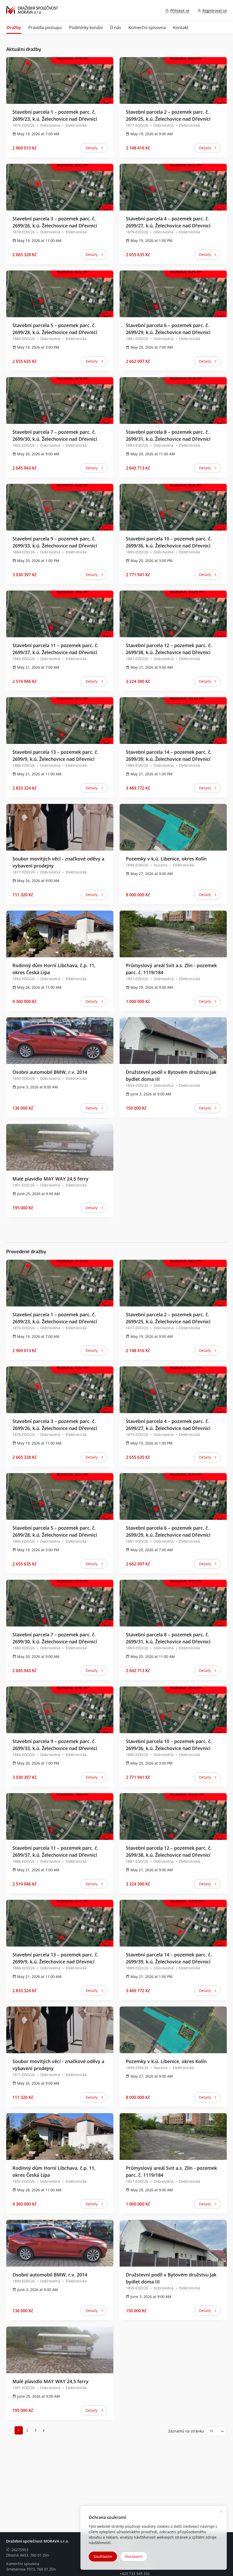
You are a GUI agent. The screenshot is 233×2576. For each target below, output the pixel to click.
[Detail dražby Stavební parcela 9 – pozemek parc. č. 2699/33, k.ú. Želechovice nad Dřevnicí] (59, 507)
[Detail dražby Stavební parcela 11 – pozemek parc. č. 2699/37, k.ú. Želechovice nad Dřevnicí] (59, 614)
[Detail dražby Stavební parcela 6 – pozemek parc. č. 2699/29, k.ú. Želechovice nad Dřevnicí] (173, 293)
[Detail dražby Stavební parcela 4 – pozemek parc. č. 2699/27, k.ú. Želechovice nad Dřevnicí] (173, 187)
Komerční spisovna (147, 27)
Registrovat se (214, 10)
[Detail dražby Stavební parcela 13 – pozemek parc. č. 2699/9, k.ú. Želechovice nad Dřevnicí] (59, 720)
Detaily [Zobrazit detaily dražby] (96, 149)
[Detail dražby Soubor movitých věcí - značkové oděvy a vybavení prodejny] (59, 827)
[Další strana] (43, 2430)
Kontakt (180, 27)
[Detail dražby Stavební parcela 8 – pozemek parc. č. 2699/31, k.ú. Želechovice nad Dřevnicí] (173, 400)
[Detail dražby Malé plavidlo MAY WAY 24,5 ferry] (59, 1147)
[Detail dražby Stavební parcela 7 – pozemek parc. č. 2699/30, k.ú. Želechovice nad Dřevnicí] (59, 400)
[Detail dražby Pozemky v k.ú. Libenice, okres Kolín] (173, 827)
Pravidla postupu (45, 27)
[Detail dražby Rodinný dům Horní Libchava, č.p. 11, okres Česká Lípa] (59, 934)
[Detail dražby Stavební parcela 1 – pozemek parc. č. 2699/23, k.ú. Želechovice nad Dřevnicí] (59, 80)
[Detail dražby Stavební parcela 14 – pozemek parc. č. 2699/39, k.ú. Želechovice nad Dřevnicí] (173, 720)
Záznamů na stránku (186, 2431)
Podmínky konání (86, 27)
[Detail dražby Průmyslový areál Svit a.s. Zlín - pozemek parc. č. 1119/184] (173, 934)
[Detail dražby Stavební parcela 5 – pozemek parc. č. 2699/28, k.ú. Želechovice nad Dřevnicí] (59, 293)
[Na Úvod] (32, 10)
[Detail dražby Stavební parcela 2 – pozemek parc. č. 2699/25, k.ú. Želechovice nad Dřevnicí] (173, 80)
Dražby (14, 27)
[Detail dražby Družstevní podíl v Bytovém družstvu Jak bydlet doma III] (173, 1040)
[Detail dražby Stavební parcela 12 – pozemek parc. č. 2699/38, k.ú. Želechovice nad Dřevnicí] (173, 614)
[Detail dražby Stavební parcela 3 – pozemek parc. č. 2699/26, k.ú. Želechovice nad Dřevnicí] (59, 187)
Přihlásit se (179, 10)
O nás (115, 27)
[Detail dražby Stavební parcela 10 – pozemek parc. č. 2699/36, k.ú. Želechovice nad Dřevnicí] (173, 507)
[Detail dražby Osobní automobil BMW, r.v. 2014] (59, 1040)
